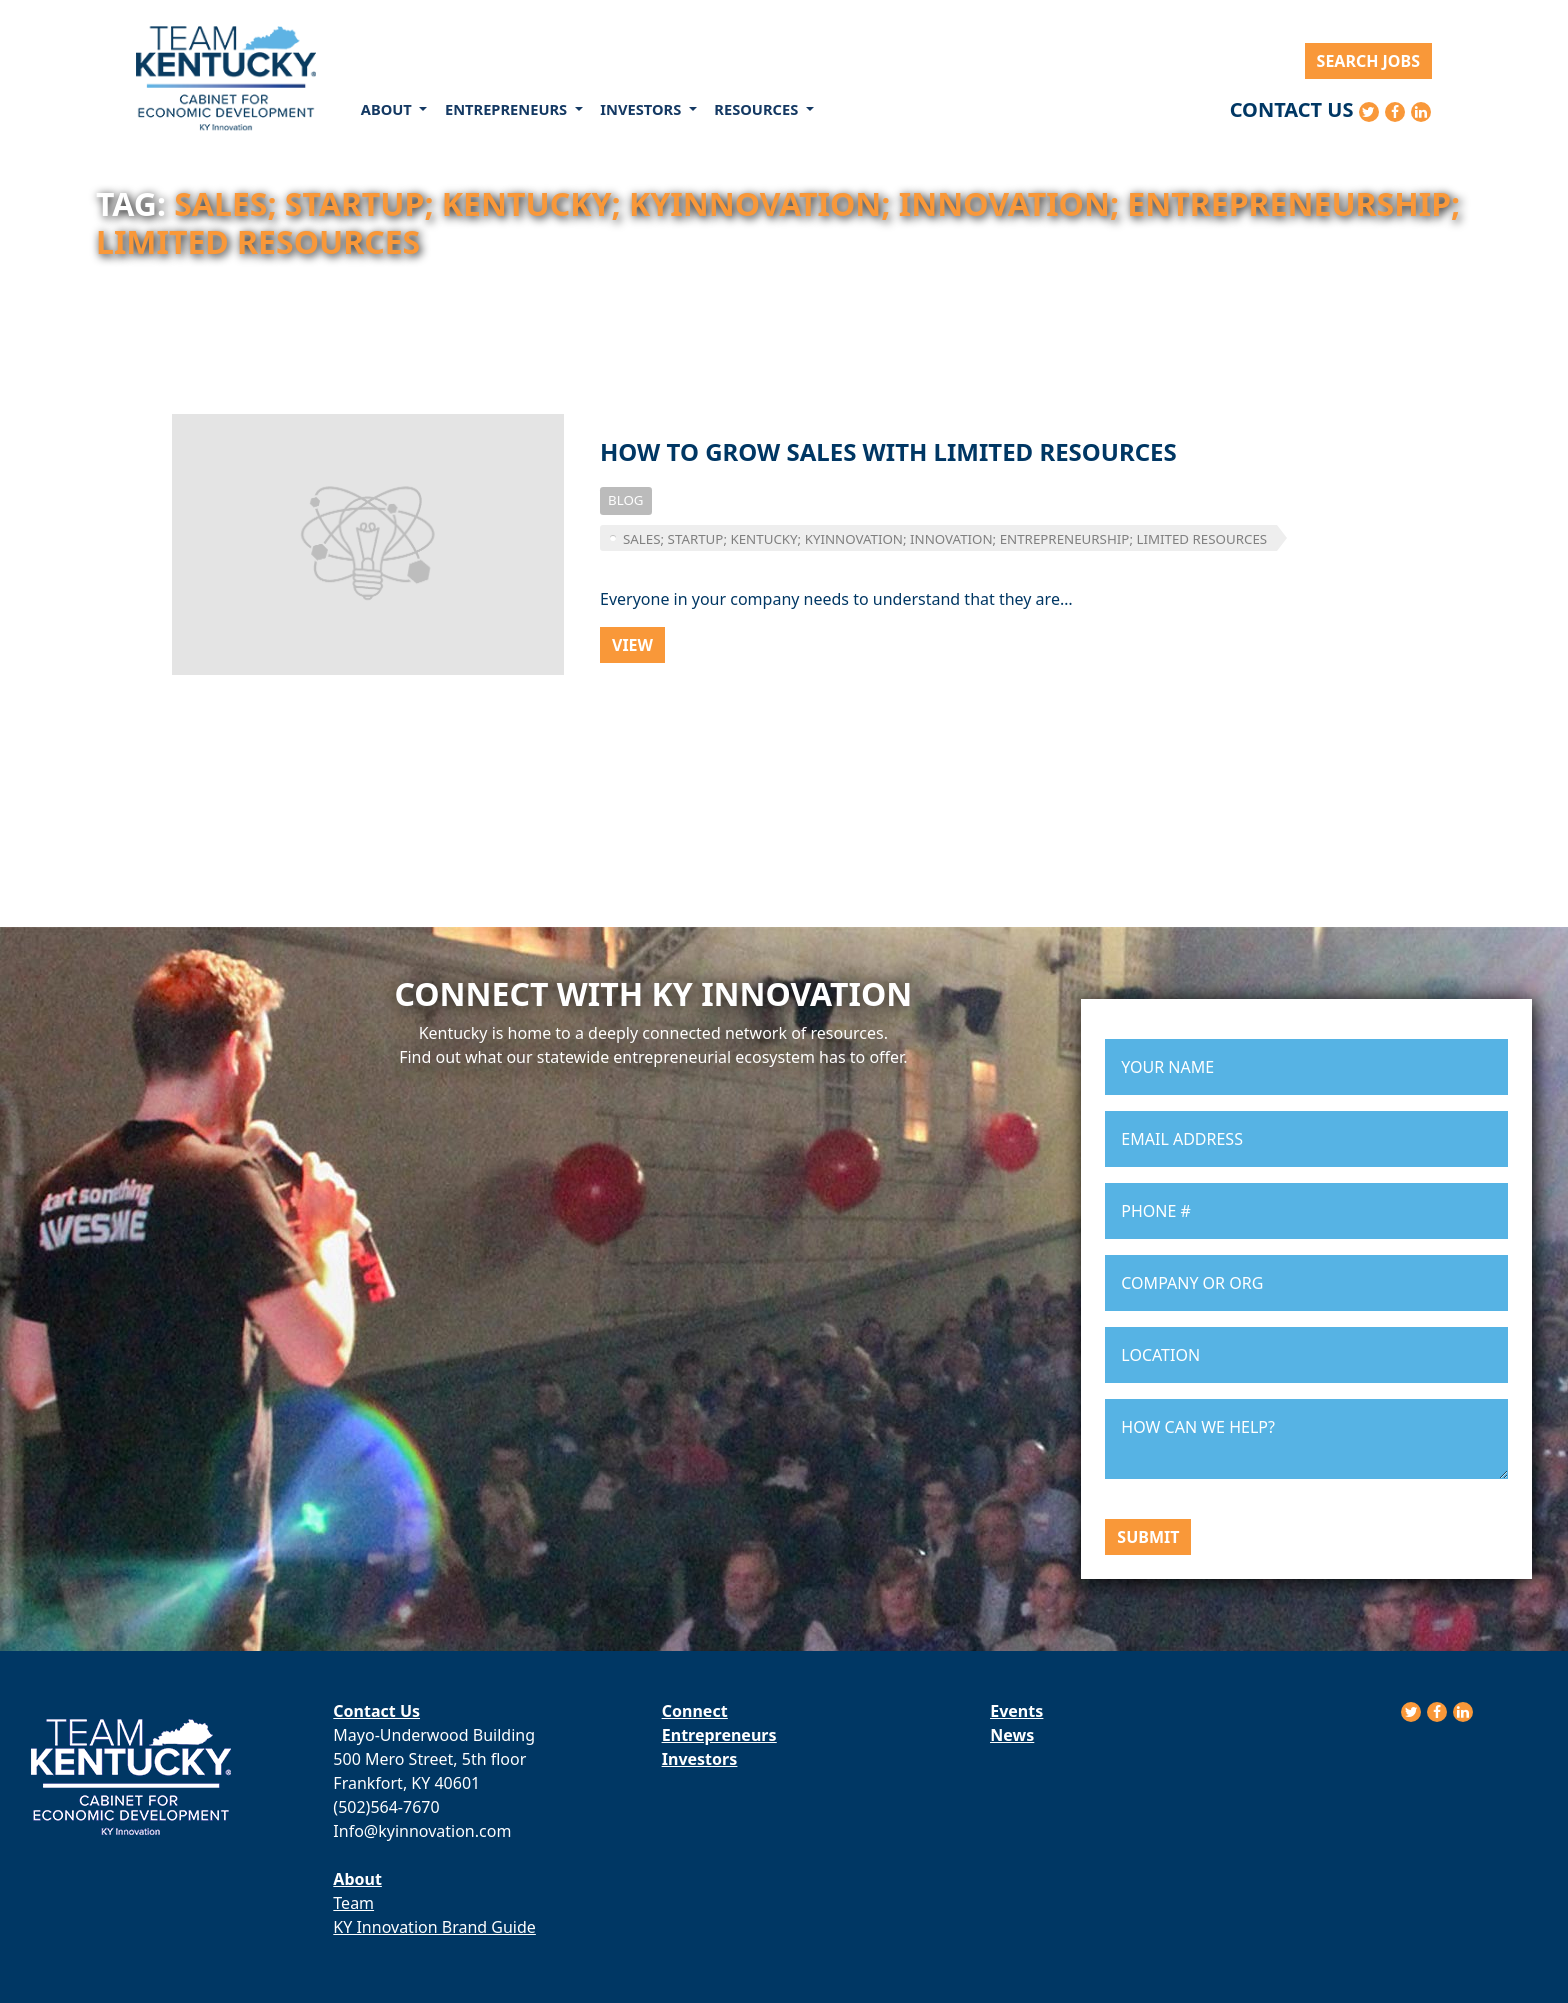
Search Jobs (1368, 61)
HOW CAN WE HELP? (1306, 1439)
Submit (1148, 1537)
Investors (699, 1759)
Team (353, 1903)
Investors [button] (642, 109)
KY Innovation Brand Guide (434, 1927)
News (1012, 1735)
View (632, 645)
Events (1016, 1711)
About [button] (388, 109)
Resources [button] (758, 109)
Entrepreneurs (719, 1735)
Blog (626, 500)
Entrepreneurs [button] (508, 109)
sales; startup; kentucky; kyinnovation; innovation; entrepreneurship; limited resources (945, 539)
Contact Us (1292, 109)
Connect (695, 1711)
